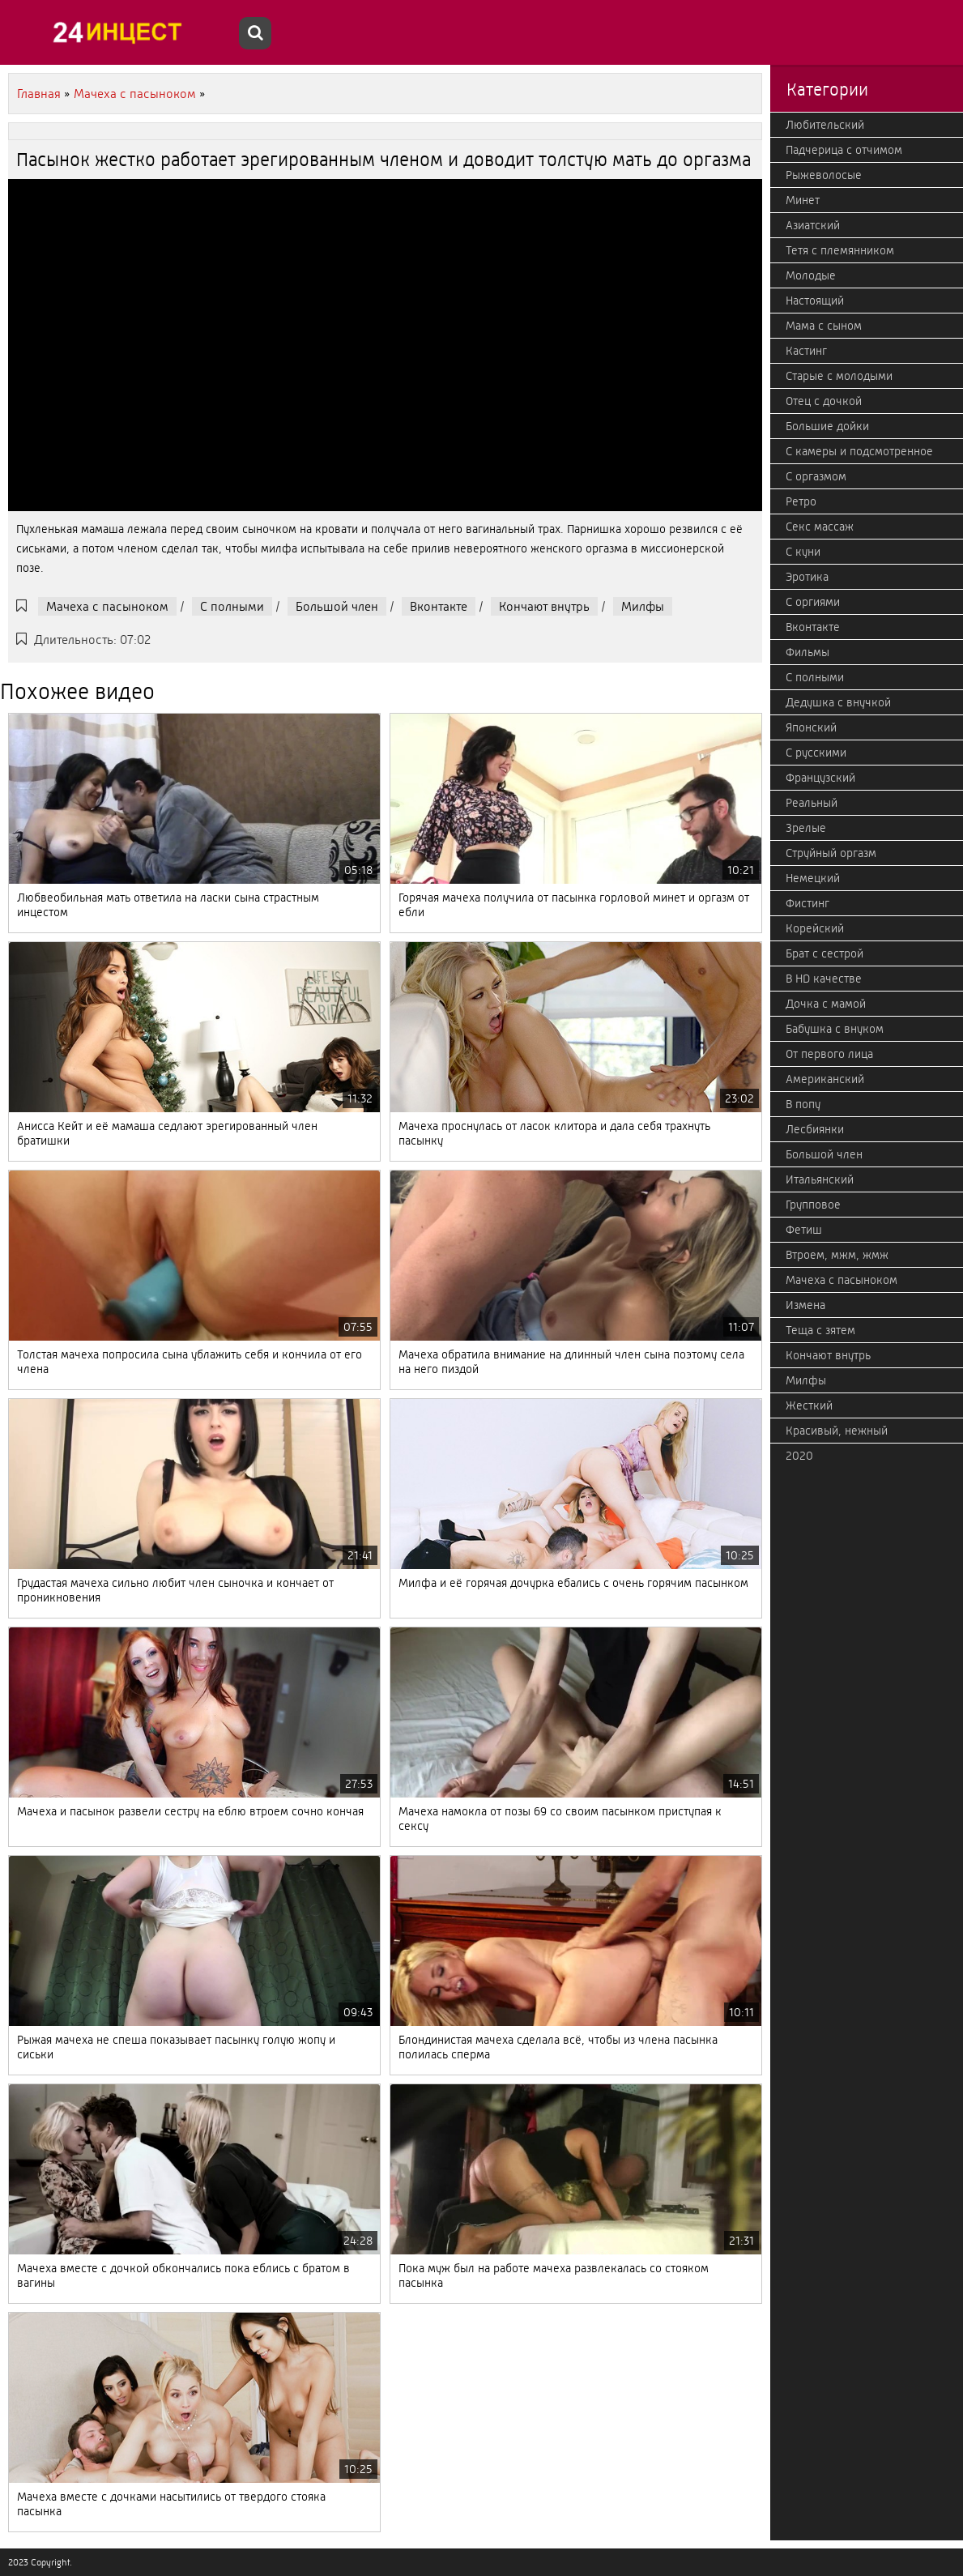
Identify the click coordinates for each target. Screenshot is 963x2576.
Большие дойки (827, 426)
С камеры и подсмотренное (859, 451)
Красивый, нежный (837, 1430)
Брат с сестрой (824, 953)
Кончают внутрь (544, 606)
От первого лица (829, 1054)
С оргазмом (816, 476)
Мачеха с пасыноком (107, 606)
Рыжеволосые (824, 175)
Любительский (825, 124)
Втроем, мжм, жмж (837, 1254)
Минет (803, 200)
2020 (799, 1455)
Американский (825, 1079)
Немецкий (813, 878)
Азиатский (813, 225)
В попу (803, 1104)
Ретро (801, 501)
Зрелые (806, 828)
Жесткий (809, 1405)
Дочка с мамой (826, 1003)
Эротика (807, 576)
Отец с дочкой (824, 401)
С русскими (816, 752)
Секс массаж (820, 526)
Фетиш (804, 1229)
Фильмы (807, 652)
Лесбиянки (815, 1129)
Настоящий (815, 300)
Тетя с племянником (840, 250)
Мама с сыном (824, 325)
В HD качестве (824, 978)
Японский (811, 727)
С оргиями (813, 602)
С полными (232, 606)
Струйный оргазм (831, 853)
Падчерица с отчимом (844, 150)
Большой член (337, 606)
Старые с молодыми (839, 376)
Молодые (811, 275)
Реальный (811, 802)
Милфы (642, 606)
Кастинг (806, 350)
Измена (805, 1305)
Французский (820, 777)
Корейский (815, 928)
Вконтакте (438, 606)
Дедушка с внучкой (838, 702)
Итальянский (820, 1179)
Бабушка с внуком (835, 1028)
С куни (803, 551)
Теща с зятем (820, 1330)
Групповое (813, 1204)
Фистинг (807, 903)
